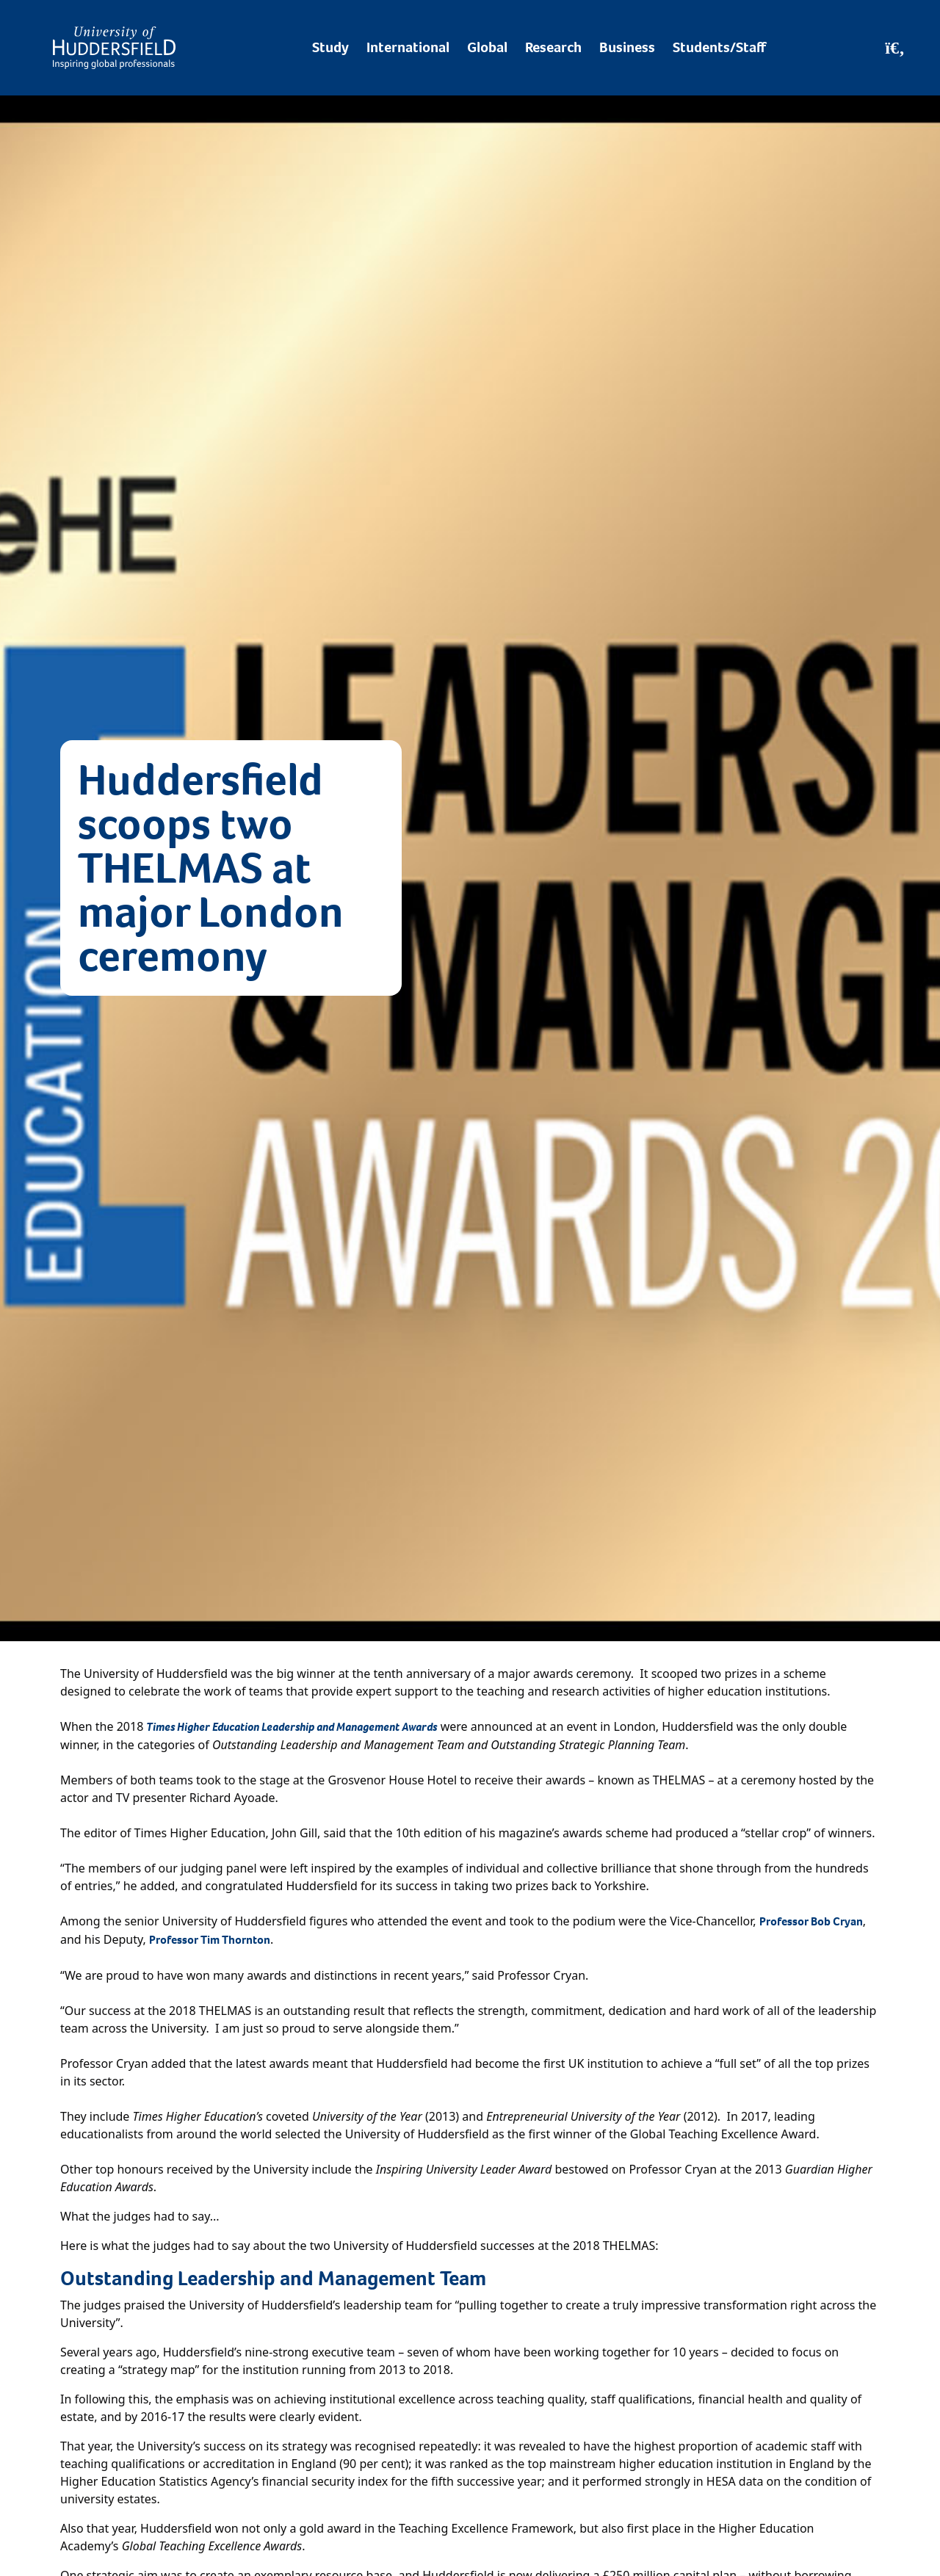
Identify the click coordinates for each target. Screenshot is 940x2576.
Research (553, 47)
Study (330, 47)
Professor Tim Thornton (209, 1939)
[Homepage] (114, 48)
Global (487, 47)
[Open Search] (895, 48)
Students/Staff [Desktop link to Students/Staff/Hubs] (719, 47)
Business (627, 47)
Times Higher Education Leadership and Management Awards (291, 1726)
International (407, 47)
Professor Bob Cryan (811, 1921)
